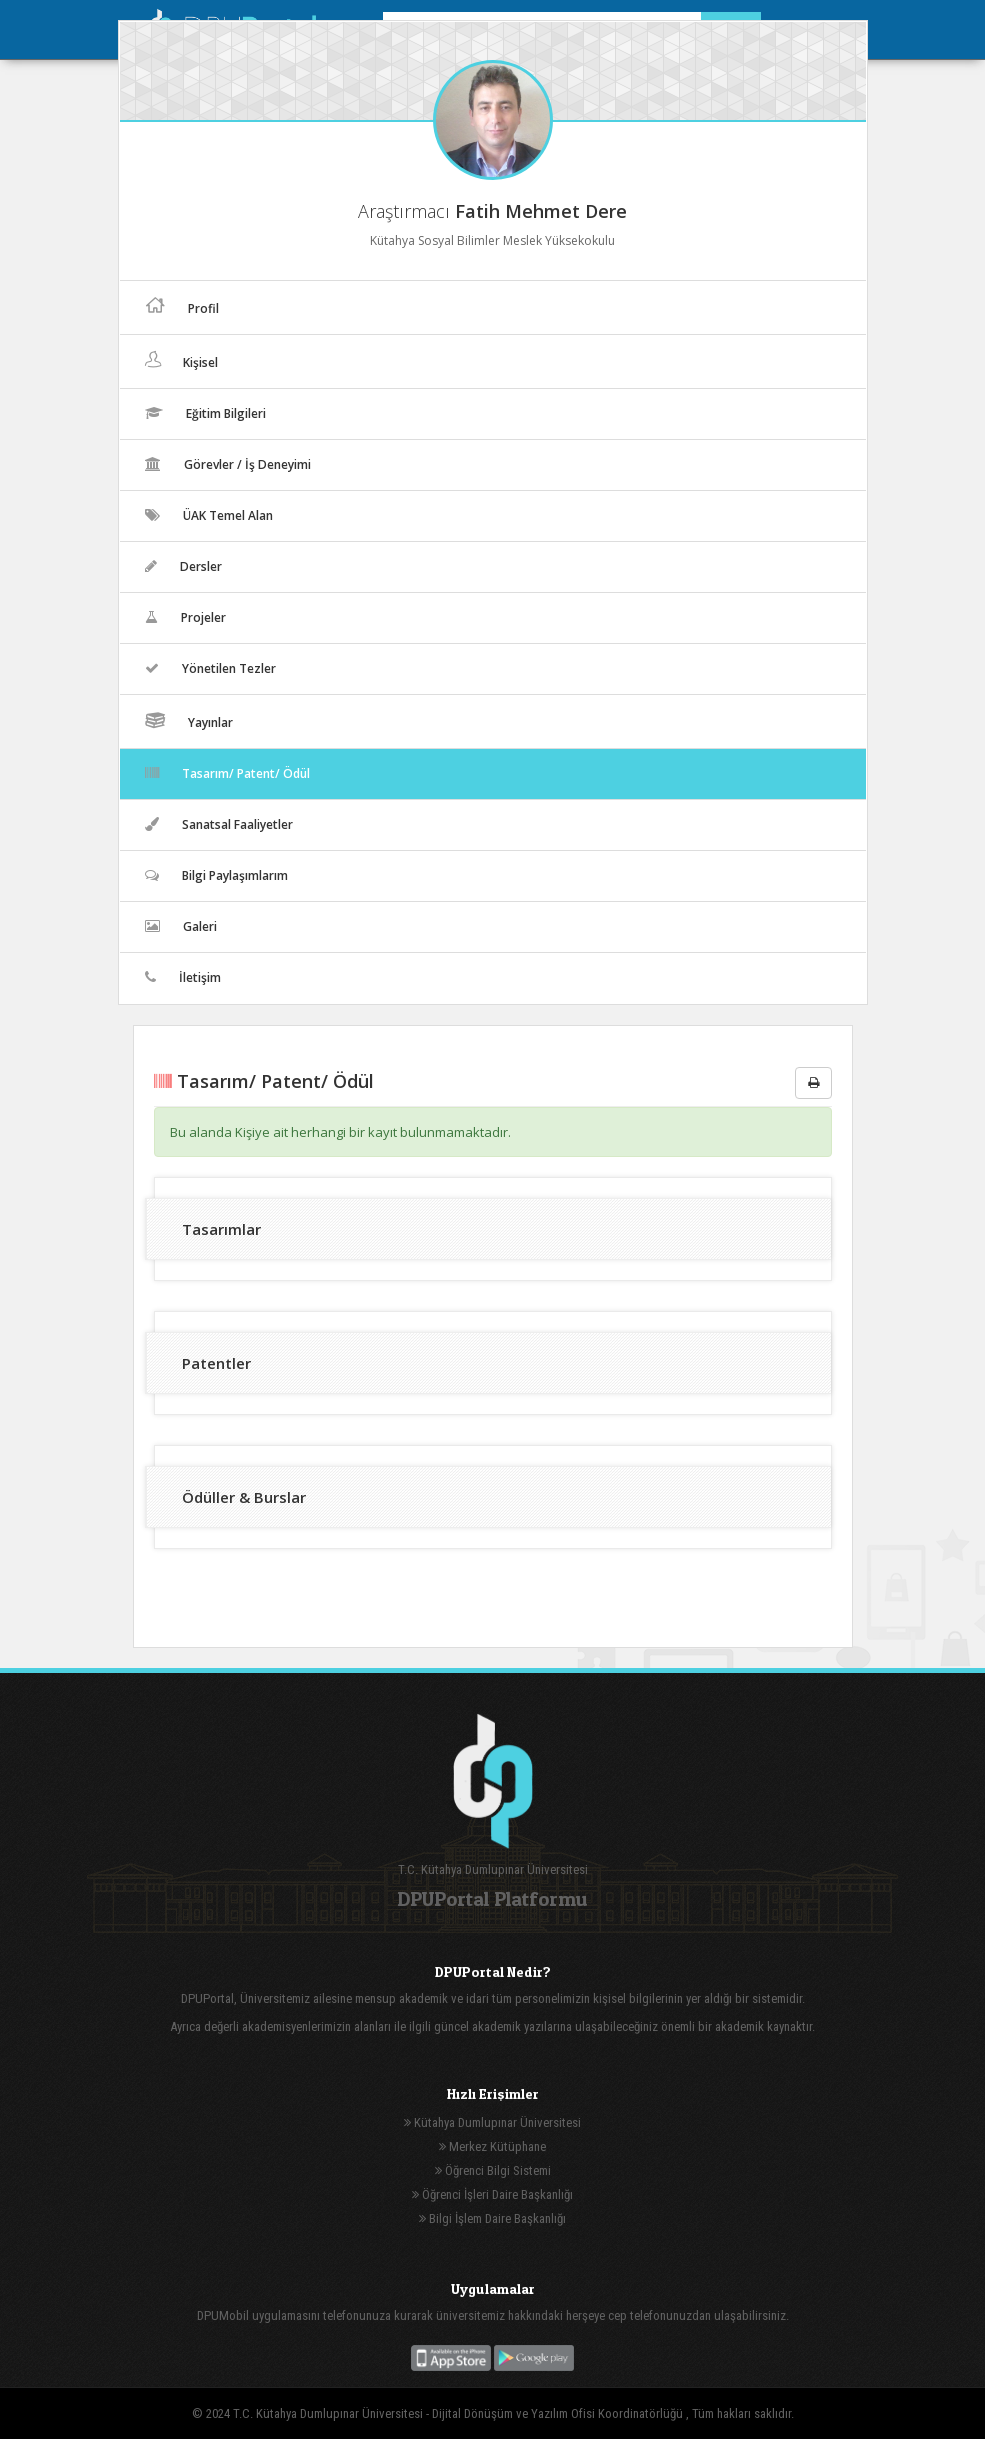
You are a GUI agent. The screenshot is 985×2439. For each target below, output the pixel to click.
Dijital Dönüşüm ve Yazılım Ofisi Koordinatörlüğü (559, 2413)
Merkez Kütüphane (492, 2146)
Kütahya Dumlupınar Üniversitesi (492, 2122)
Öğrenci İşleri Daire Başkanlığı (492, 2194)
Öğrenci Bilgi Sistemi (493, 2170)
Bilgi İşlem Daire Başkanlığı (492, 2218)
